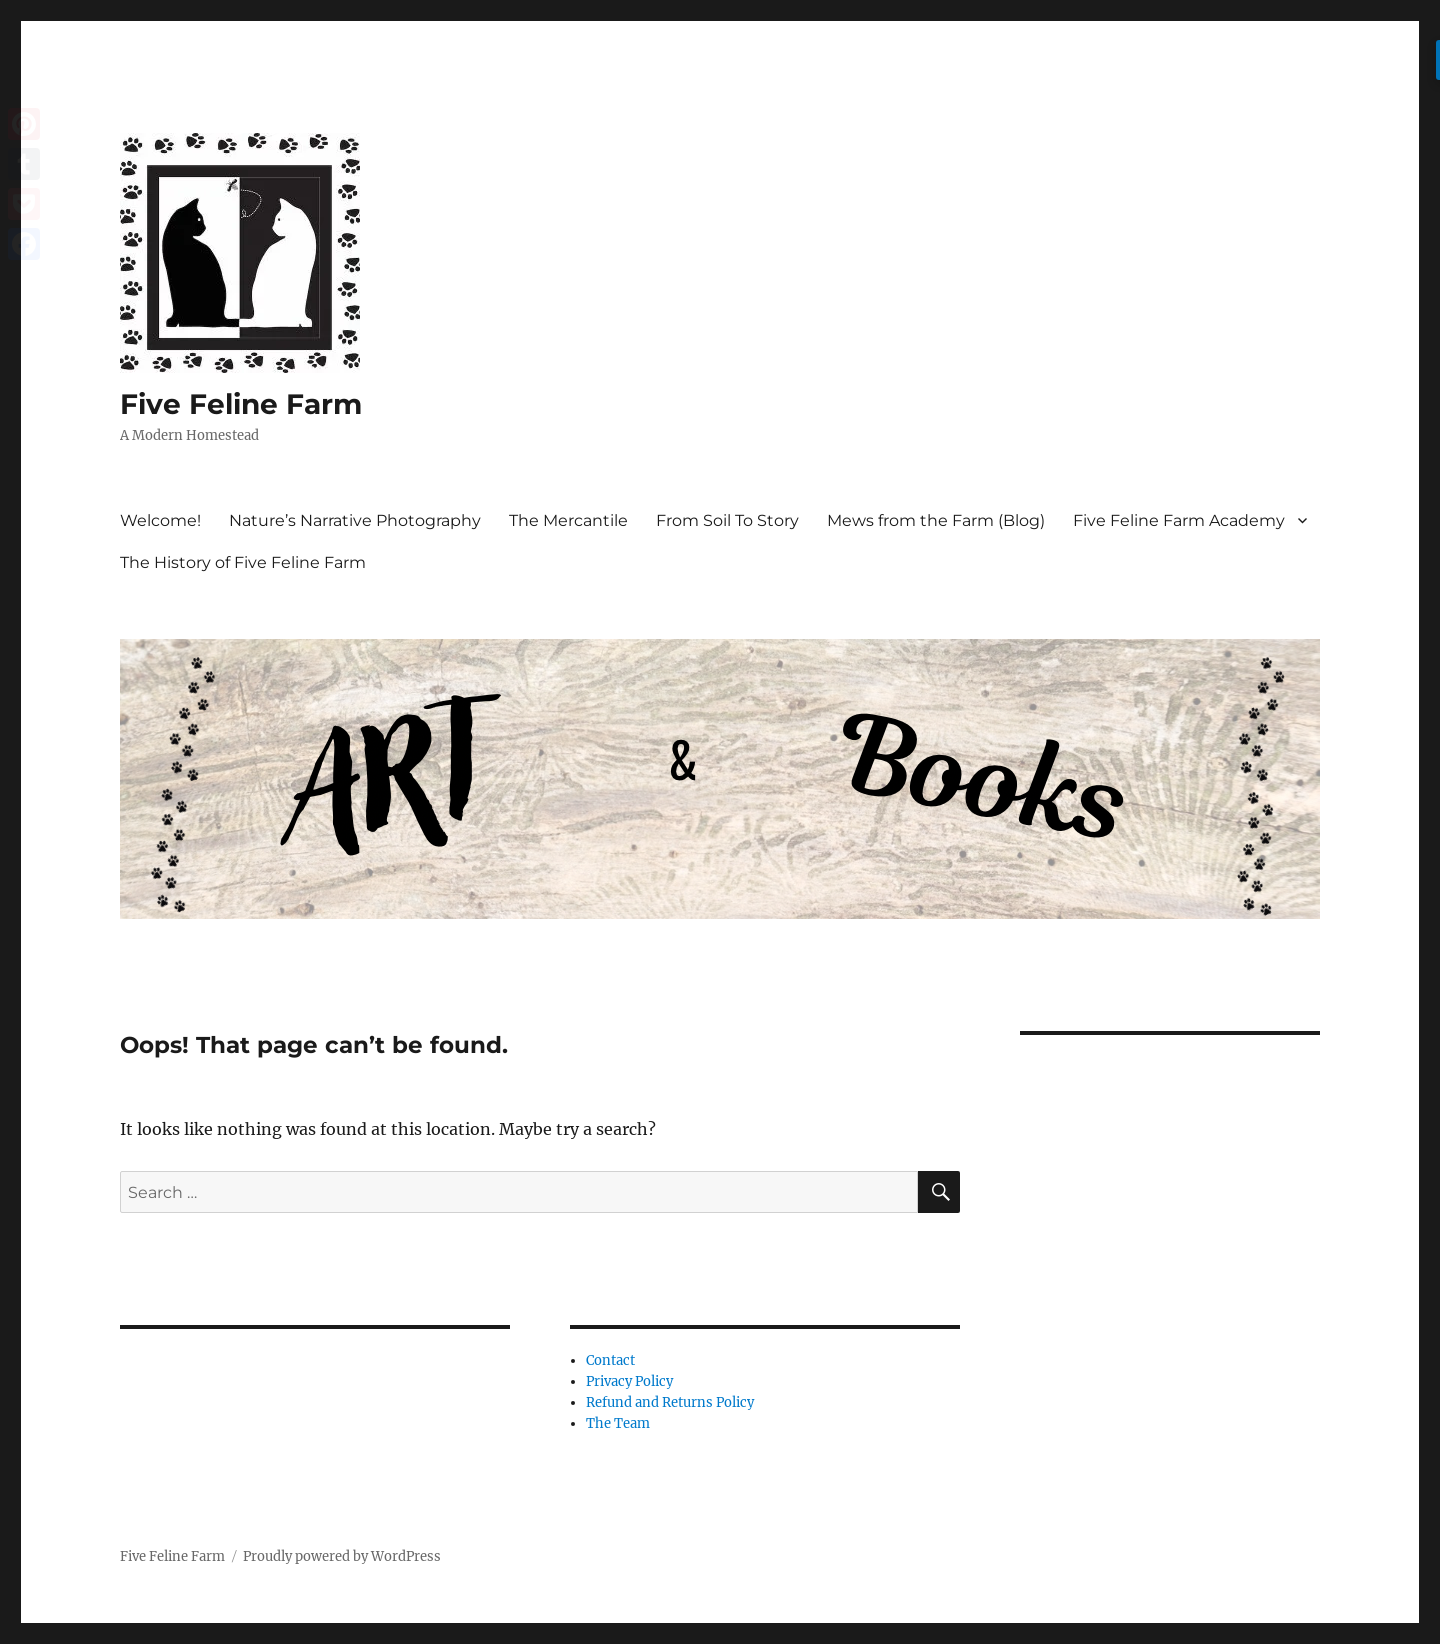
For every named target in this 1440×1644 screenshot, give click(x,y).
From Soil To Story (727, 520)
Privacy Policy (629, 1381)
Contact (610, 1360)
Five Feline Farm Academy (1179, 520)
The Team (618, 1423)
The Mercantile (568, 520)
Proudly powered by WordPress (342, 1556)
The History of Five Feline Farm (243, 562)
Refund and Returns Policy (670, 1402)
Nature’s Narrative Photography (355, 520)
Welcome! (160, 520)
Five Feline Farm (241, 404)
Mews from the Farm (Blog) (936, 520)
